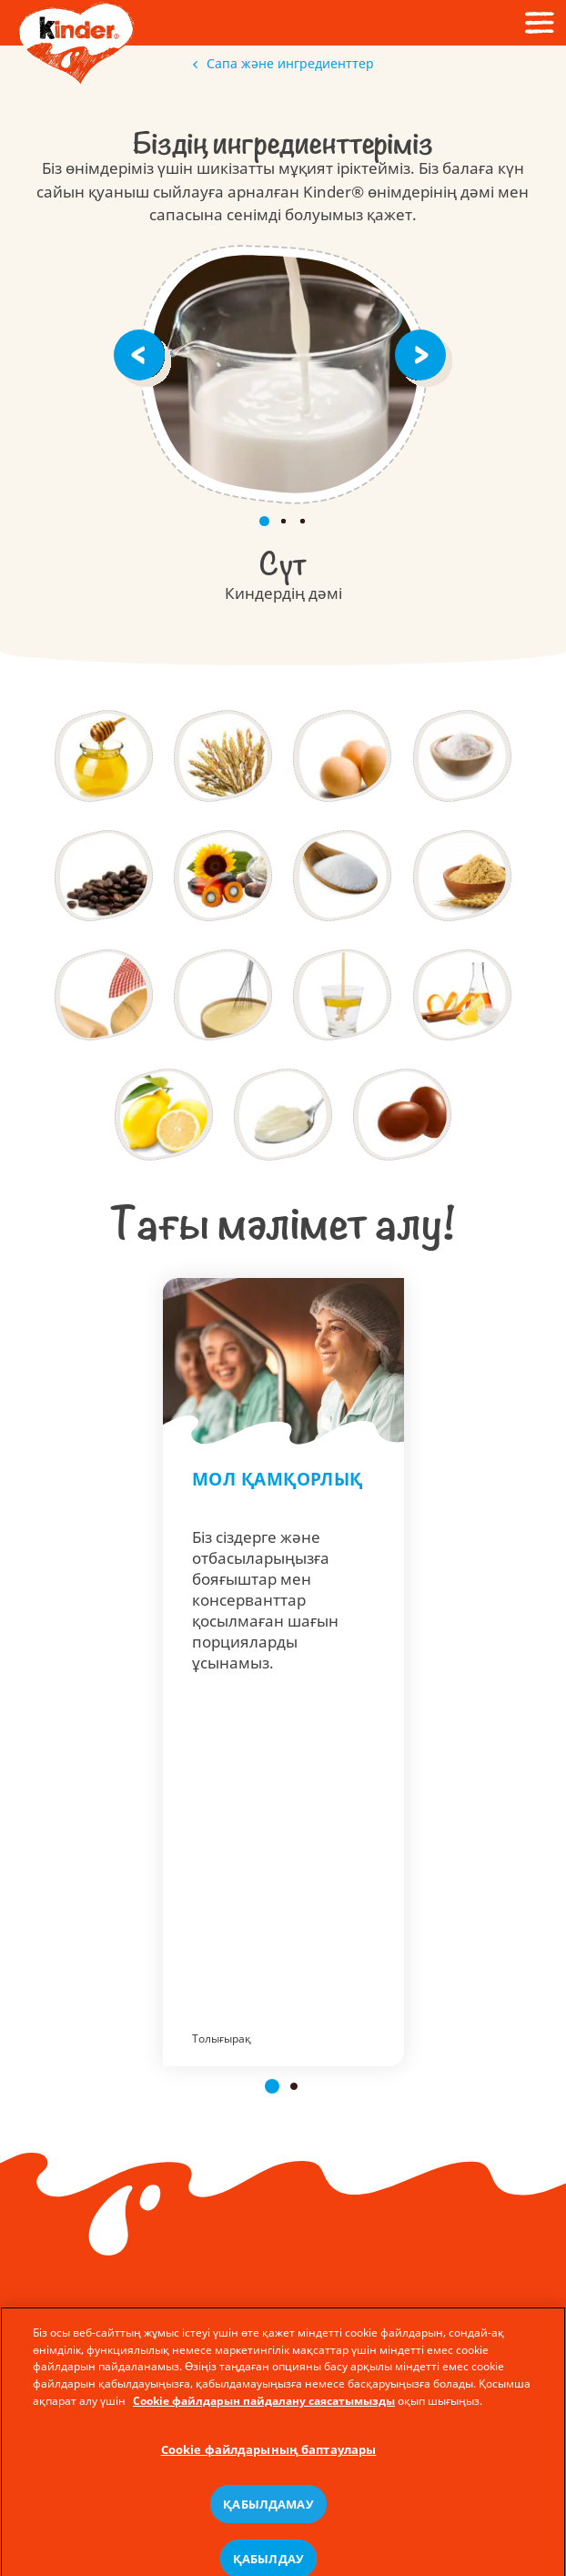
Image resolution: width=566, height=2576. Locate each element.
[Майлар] (223, 875)
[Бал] (103, 755)
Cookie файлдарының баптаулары (269, 2489)
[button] (272, 2086)
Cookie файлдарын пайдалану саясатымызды (264, 2441)
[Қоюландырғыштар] (283, 1114)
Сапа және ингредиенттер (283, 63)
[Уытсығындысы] (462, 875)
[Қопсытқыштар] (223, 994)
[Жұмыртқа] (342, 755)
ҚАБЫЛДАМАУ (268, 2543)
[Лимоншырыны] (163, 1114)
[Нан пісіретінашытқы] (103, 994)
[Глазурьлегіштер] (402, 1114)
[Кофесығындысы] (103, 875)
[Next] (424, 353)
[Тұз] (462, 755)
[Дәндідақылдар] (223, 755)
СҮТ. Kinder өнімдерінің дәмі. (283, 374)
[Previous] (142, 353)
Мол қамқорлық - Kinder (283, 1672)
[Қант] (342, 875)
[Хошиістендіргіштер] (462, 994)
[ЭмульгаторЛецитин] (342, 994)
